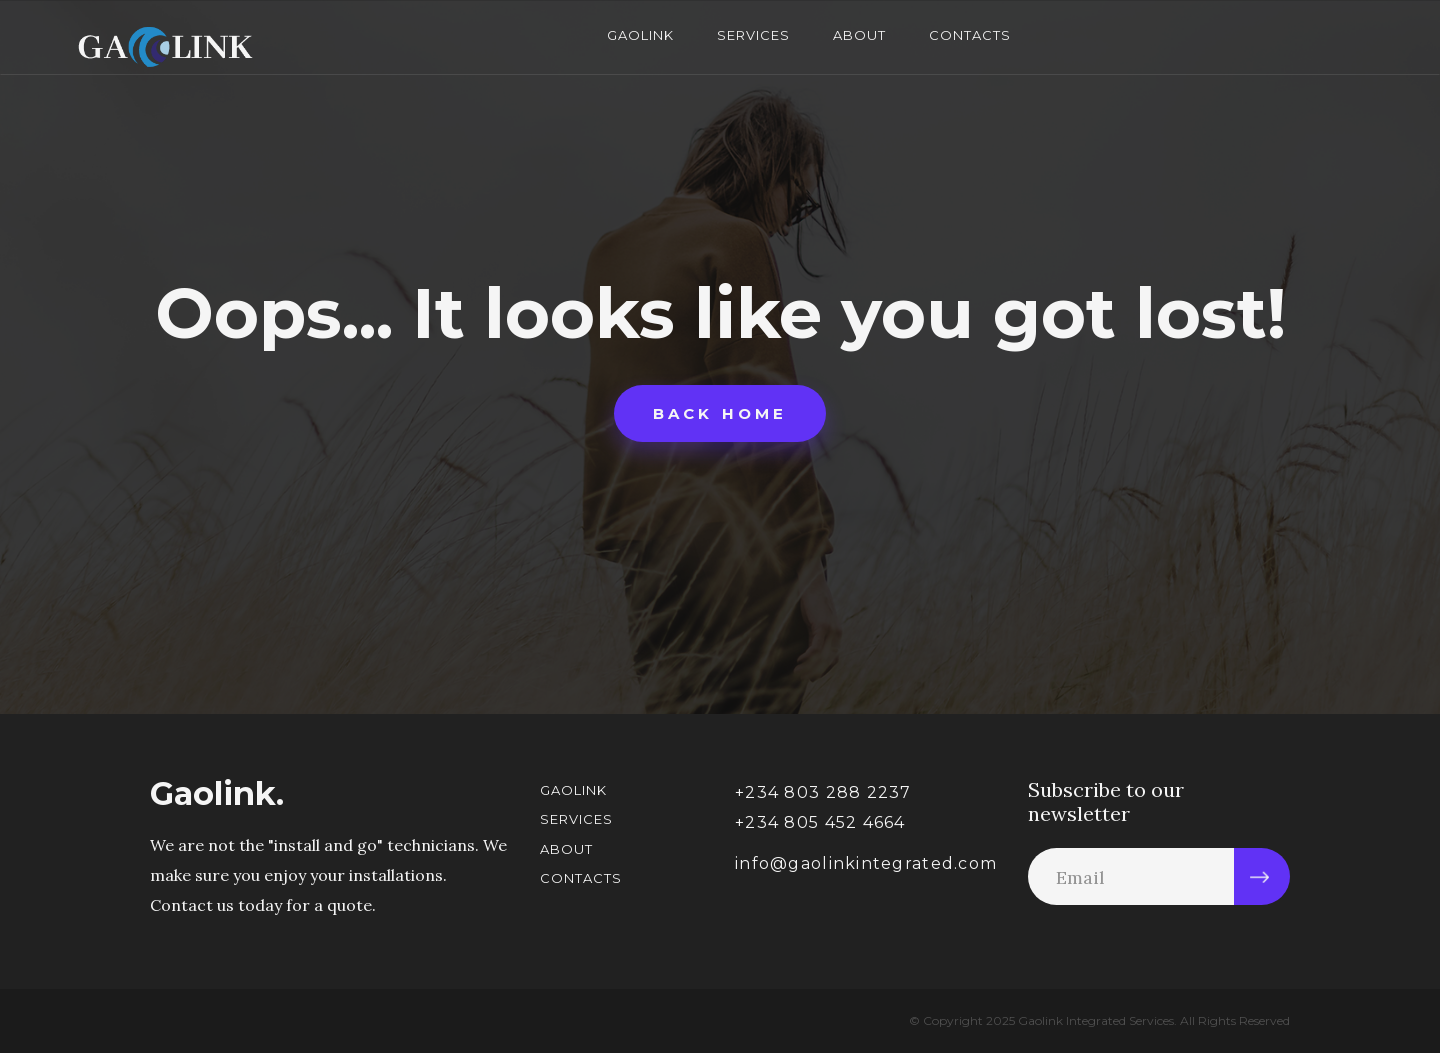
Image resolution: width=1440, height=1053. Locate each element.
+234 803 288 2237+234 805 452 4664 (823, 807)
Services (753, 35)
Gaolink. (217, 794)
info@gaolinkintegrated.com (866, 863)
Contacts (970, 35)
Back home (720, 413)
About (859, 35)
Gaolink (640, 35)
